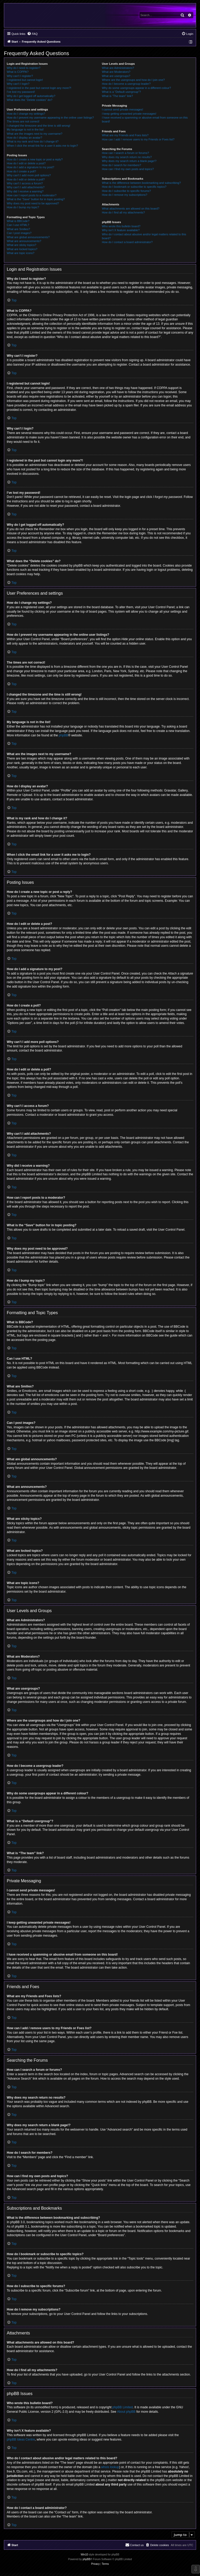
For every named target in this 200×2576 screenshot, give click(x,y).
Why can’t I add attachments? (26, 187)
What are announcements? (24, 241)
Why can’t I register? (20, 75)
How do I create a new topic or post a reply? (35, 159)
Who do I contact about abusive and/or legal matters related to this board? (144, 236)
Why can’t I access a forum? (25, 183)
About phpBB (126, 2411)
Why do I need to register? (23, 67)
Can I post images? (19, 233)
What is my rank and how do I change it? (33, 141)
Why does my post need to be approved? (33, 203)
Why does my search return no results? (127, 157)
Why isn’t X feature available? (121, 230)
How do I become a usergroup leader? (126, 83)
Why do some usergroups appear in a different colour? (136, 87)
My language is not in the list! (25, 129)
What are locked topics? (22, 249)
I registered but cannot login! (25, 79)
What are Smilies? (18, 229)
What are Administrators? (118, 67)
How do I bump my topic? (23, 207)
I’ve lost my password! (21, 91)
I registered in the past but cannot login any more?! (39, 87)
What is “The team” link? (117, 96)
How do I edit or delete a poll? (26, 179)
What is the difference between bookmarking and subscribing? (141, 182)
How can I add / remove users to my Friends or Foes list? (138, 139)
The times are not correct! (23, 121)
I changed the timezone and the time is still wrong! (38, 125)
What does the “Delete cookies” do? (29, 99)
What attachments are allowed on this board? (130, 208)
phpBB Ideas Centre (21, 2439)
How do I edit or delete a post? (26, 163)
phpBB (63, 735)
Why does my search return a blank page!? (129, 161)
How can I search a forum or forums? (125, 152)
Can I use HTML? (18, 224)
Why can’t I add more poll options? (29, 175)
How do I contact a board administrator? (127, 242)
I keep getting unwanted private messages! (129, 113)
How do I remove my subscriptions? (124, 194)
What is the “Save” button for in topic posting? (36, 199)
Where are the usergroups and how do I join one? (133, 79)
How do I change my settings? (26, 113)
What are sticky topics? (21, 244)
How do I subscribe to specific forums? (126, 190)
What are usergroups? (116, 75)
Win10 (84, 2554)
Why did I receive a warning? (25, 191)
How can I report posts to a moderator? (32, 195)
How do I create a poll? (21, 171)
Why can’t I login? (18, 83)
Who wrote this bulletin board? (121, 226)
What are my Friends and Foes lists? (125, 135)
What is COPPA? (18, 71)
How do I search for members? (121, 165)
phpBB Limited (123, 2407)
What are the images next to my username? (34, 133)
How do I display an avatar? (24, 137)
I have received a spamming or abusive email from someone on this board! (145, 119)
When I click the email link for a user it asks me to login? (42, 145)
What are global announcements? (28, 237)
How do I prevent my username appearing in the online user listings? (50, 117)
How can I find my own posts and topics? (128, 169)
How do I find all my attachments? (123, 212)
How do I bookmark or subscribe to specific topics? (134, 186)
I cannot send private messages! (122, 109)
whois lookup (110, 2467)
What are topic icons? (20, 253)
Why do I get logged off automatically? (31, 96)
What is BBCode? (18, 221)
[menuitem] (32, 34)
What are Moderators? (116, 71)
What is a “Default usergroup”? (121, 91)
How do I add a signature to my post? (30, 167)
